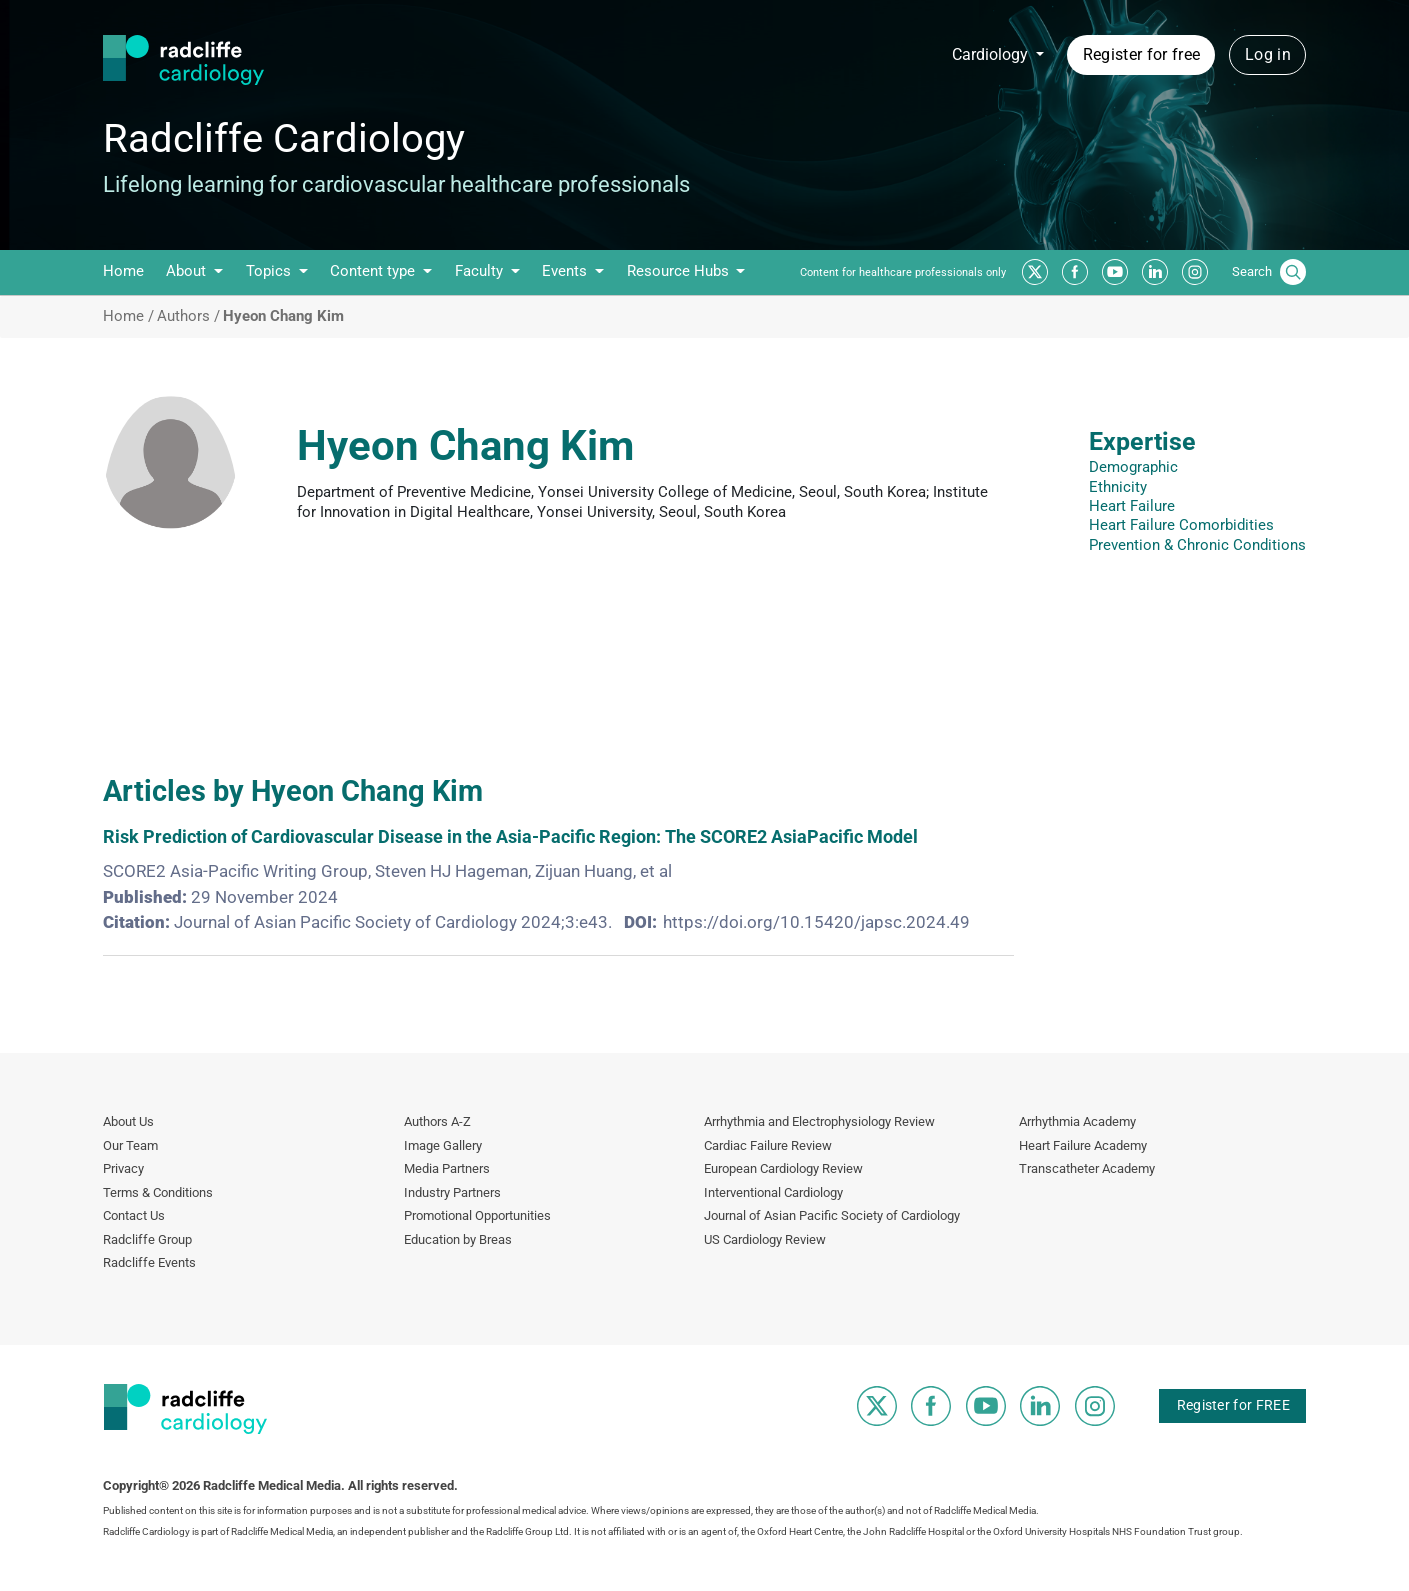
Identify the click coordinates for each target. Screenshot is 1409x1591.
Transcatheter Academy (1087, 1168)
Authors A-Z (437, 1121)
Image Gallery (443, 1145)
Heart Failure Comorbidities (1181, 525)
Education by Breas (458, 1239)
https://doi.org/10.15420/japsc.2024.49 (816, 922)
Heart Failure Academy (1083, 1145)
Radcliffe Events (149, 1262)
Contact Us (134, 1215)
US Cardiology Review (765, 1239)
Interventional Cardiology (773, 1192)
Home (123, 271)
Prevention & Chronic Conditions (1197, 545)
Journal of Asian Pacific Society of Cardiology (832, 1215)
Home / (128, 316)
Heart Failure (1132, 506)
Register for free (1141, 54)
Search (1252, 271)
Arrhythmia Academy (1077, 1121)
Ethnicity (1118, 487)
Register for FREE (1233, 1405)
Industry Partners (452, 1192)
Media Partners (447, 1168)
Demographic (1133, 467)
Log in (1268, 54)
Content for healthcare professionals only (903, 272)
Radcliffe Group (147, 1239)
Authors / (188, 316)
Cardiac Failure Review (768, 1145)
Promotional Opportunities (477, 1215)
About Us (128, 1121)
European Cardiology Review (783, 1168)
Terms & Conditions (158, 1192)
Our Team (130, 1145)
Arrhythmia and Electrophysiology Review (819, 1121)
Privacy (123, 1168)
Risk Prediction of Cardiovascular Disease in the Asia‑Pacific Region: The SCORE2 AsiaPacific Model (510, 837)
